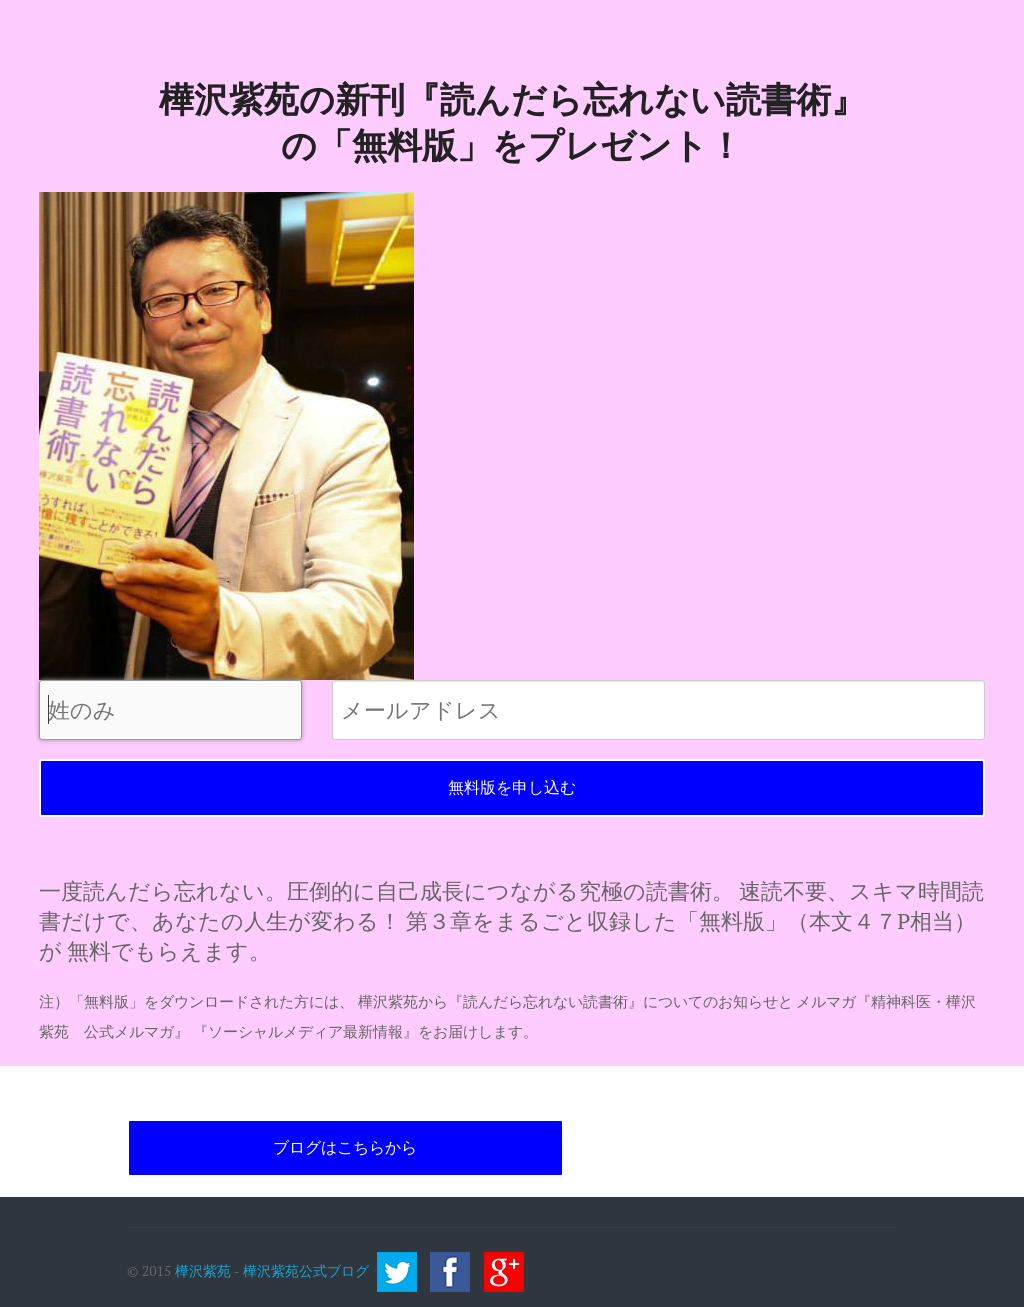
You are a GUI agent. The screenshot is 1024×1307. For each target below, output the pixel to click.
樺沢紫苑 (203, 1269)
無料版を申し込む (512, 787)
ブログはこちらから (345, 1147)
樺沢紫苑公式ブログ (306, 1269)
